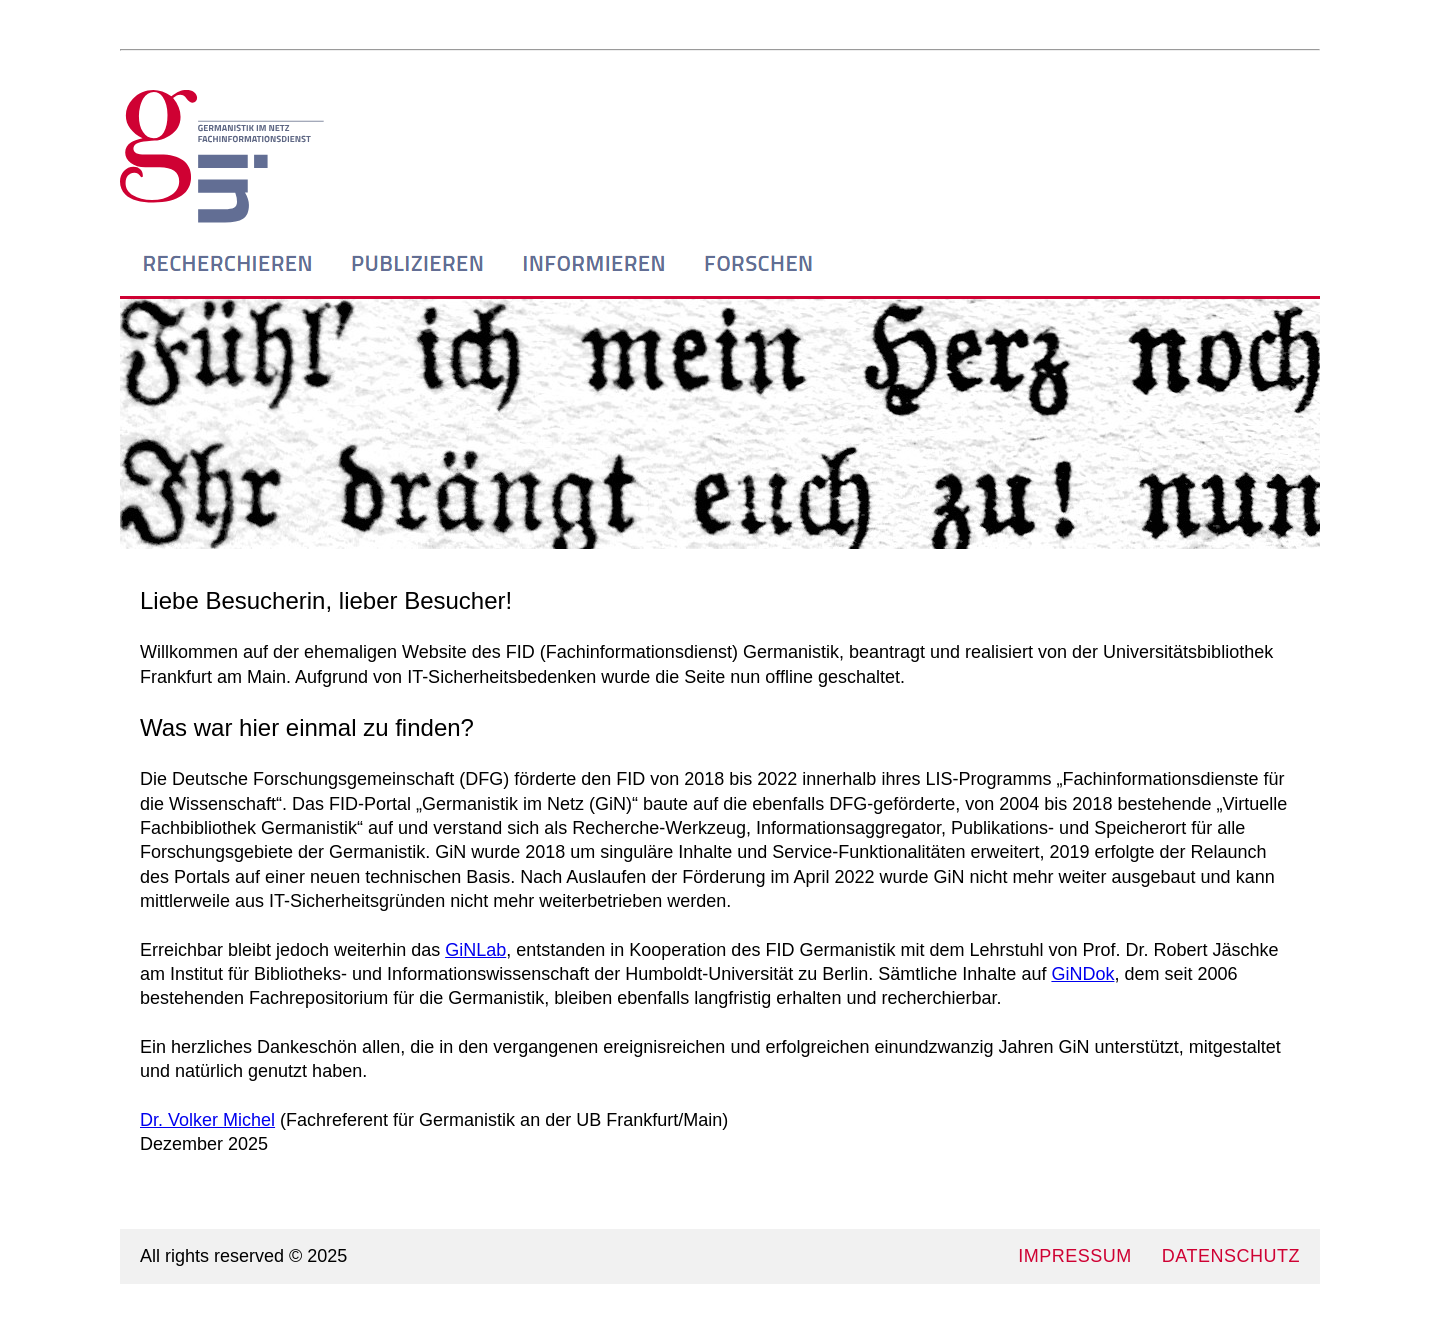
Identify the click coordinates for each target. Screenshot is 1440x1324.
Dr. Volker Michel (207, 1120)
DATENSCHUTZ (1231, 1256)
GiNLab (475, 950)
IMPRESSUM (1075, 1256)
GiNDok (1082, 974)
